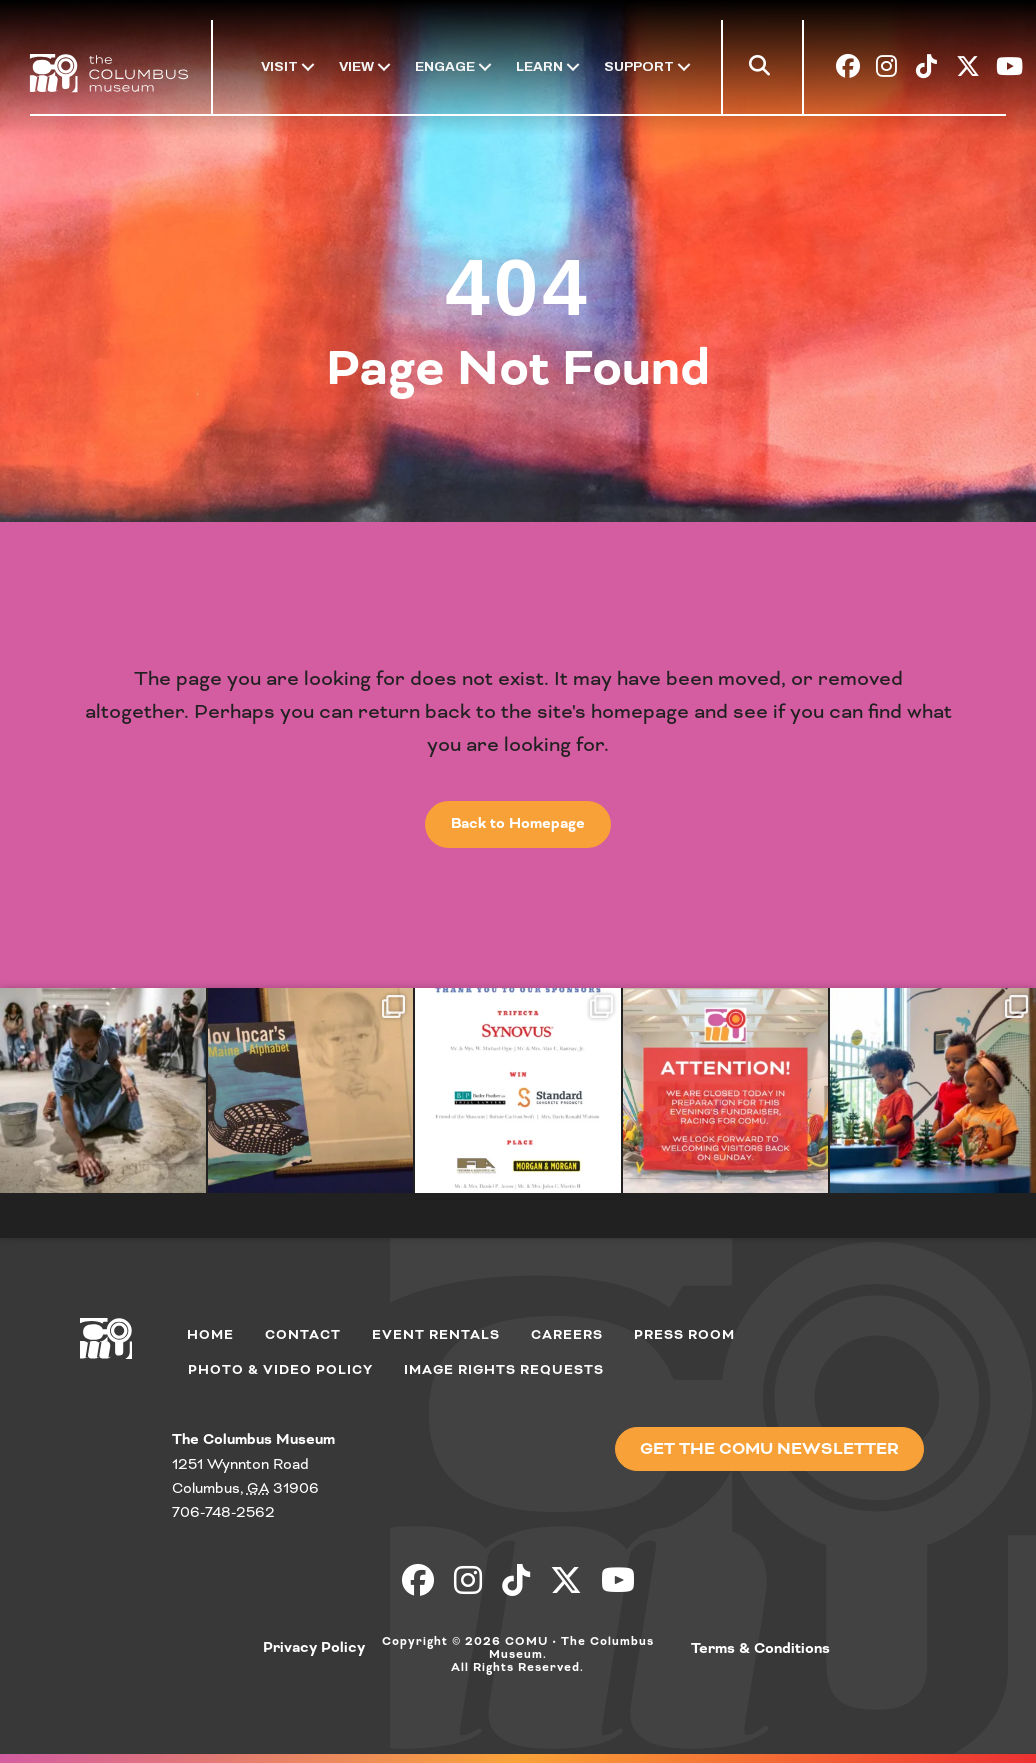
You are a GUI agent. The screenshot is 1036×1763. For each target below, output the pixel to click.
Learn (539, 66)
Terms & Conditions (760, 1649)
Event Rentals (436, 1335)
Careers (567, 1335)
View (356, 66)
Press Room (684, 1335)
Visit (279, 66)
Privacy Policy (314, 1648)
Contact (303, 1335)
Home (210, 1335)
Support (639, 66)
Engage (445, 66)
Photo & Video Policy (280, 1370)
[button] (763, 70)
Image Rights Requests (504, 1370)
